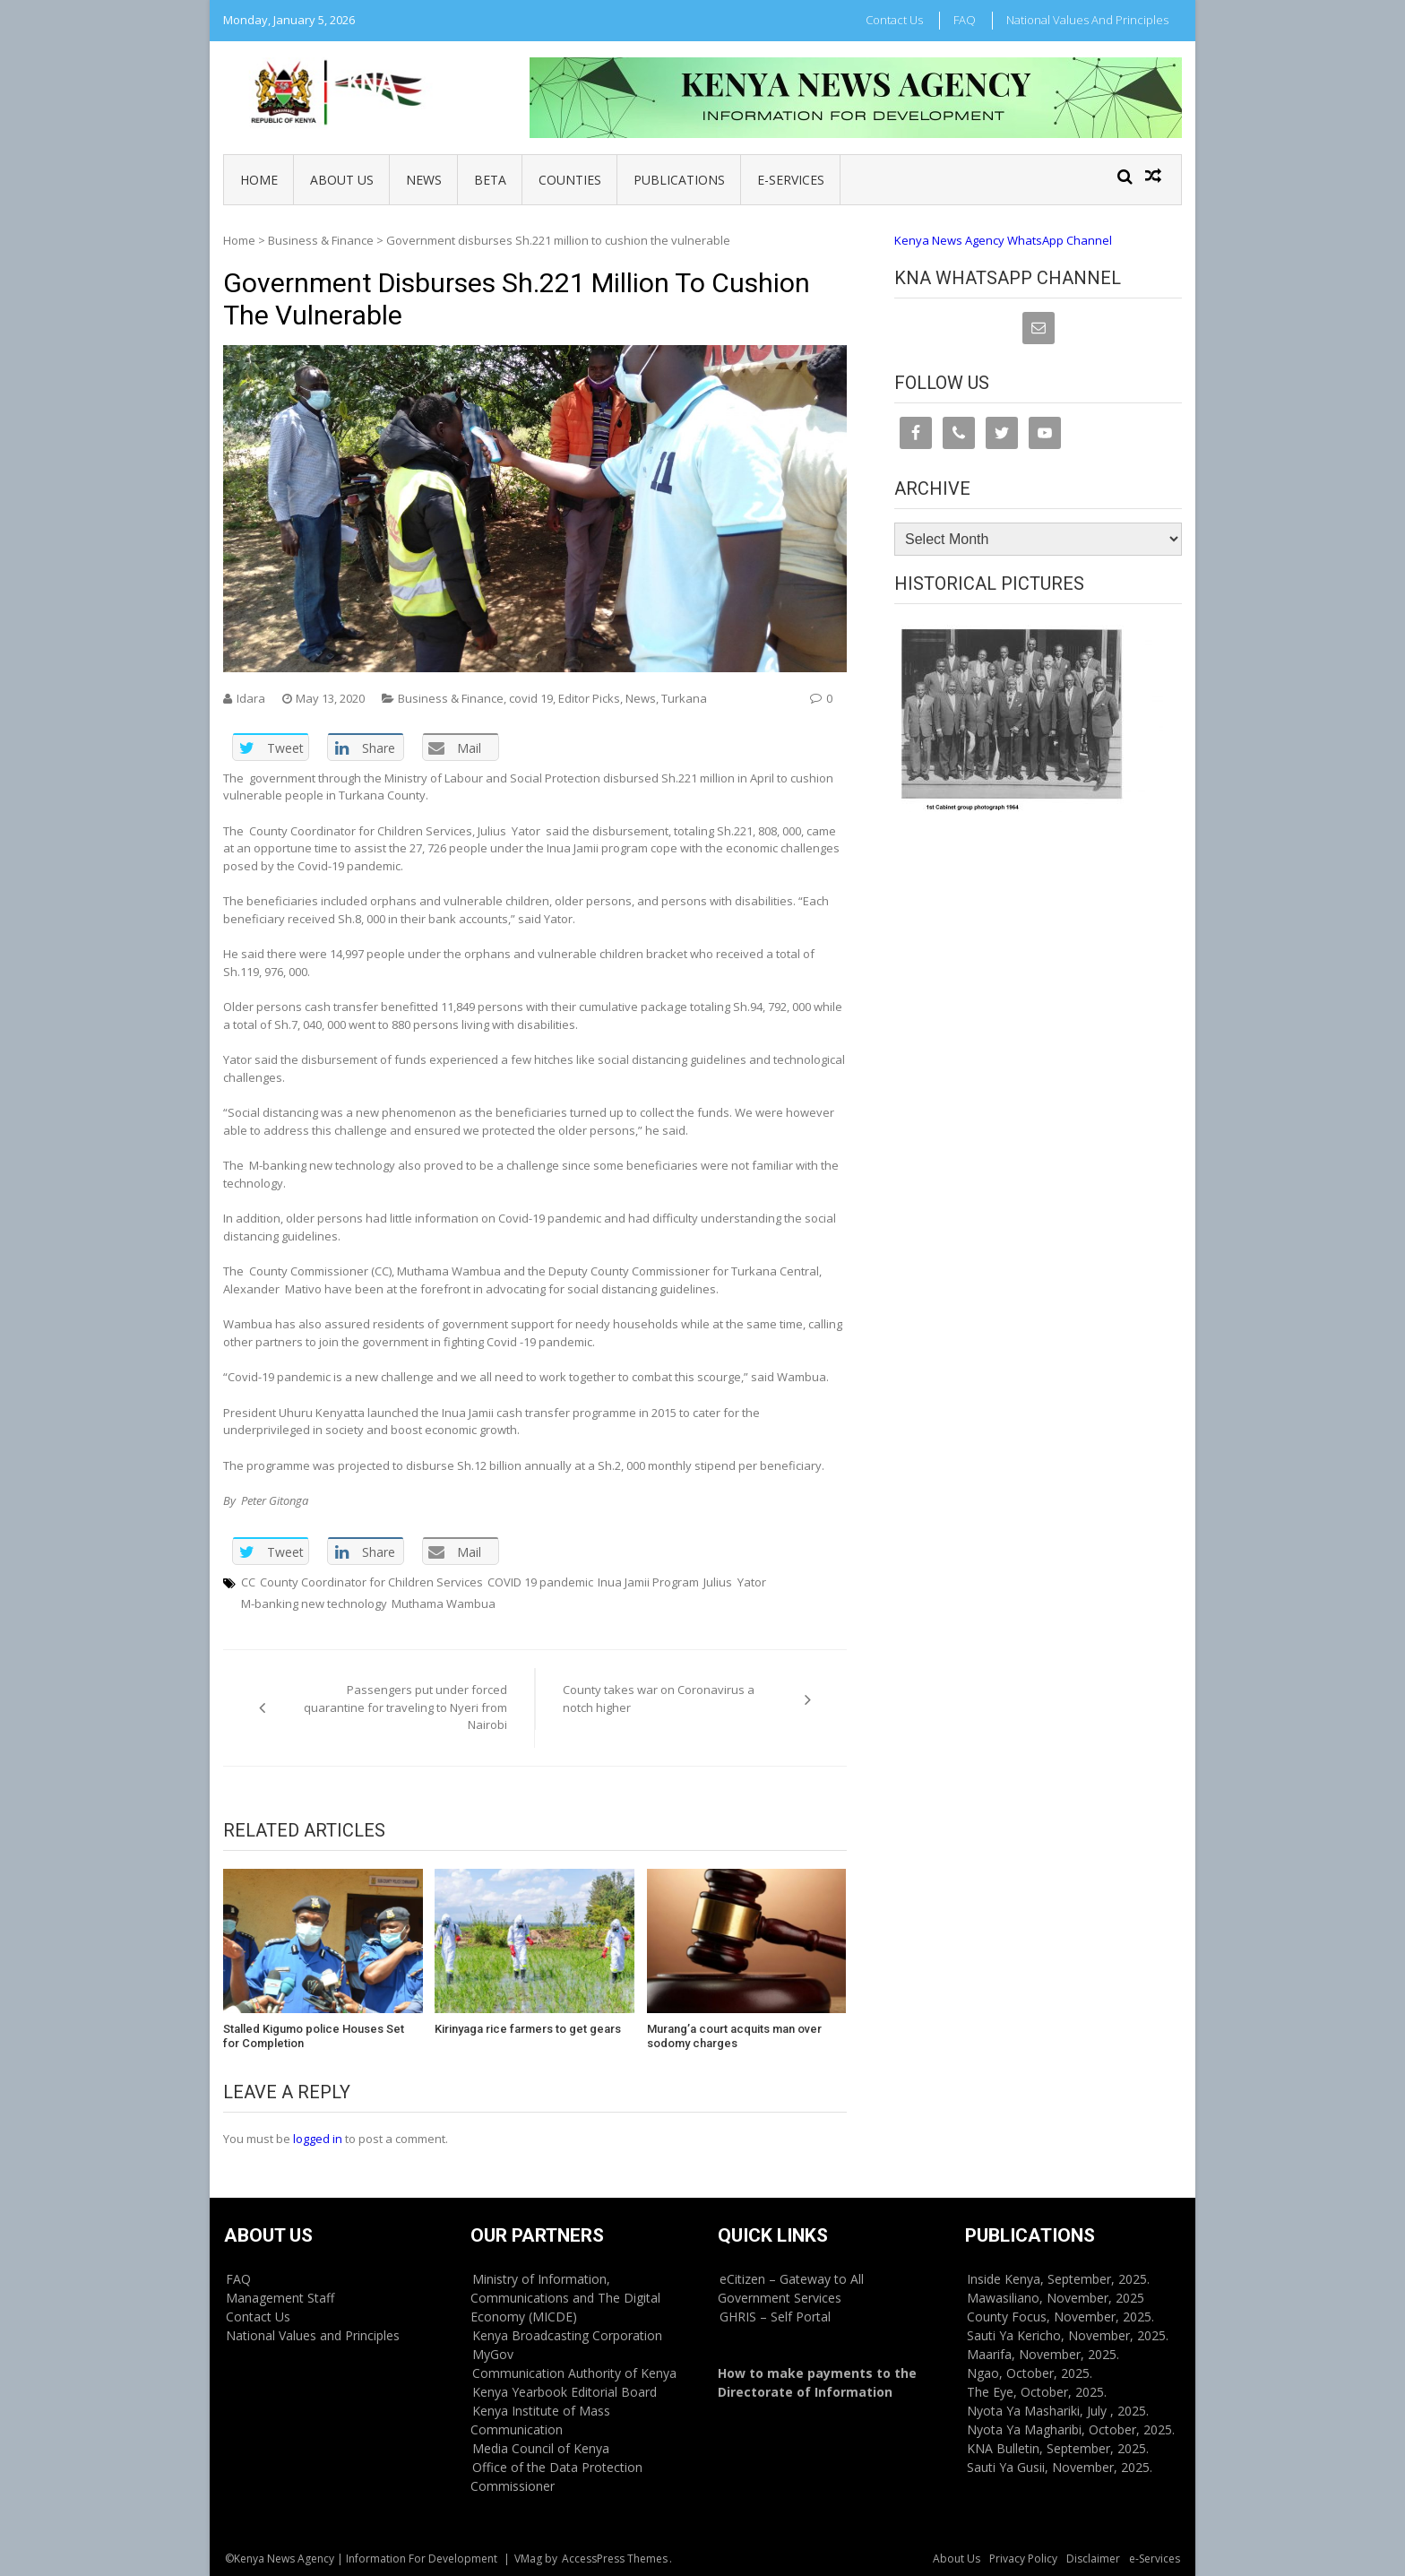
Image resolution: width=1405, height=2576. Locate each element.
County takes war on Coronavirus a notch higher (658, 1698)
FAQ (964, 20)
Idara (251, 698)
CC (248, 1582)
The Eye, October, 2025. (1037, 2391)
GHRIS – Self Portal (775, 2316)
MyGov (492, 2354)
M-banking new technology (314, 1603)
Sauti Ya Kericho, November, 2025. (1067, 2335)
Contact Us (894, 20)
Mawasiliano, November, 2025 (1055, 2297)
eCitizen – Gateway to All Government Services (791, 2288)
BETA (490, 179)
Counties (570, 179)
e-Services (790, 179)
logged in (317, 2139)
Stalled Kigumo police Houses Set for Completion (313, 2036)
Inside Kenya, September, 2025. (1058, 2278)
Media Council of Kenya (540, 2448)
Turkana (684, 698)
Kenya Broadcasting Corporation (567, 2335)
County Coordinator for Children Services (371, 1582)
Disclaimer (1093, 2558)
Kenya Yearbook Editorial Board (564, 2391)
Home (259, 179)
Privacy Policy (1023, 2558)
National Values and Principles (1087, 20)
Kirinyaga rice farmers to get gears (528, 2029)
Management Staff (280, 2297)
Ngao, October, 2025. (1029, 2373)
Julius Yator (734, 1582)
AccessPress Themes (615, 2558)
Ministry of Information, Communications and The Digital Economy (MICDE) (565, 2297)
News (424, 179)
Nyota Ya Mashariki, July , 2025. (1058, 2410)
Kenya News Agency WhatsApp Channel (1003, 240)
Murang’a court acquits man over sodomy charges (734, 2036)
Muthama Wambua (444, 1603)
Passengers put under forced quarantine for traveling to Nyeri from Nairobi (405, 1707)
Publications (679, 179)
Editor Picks (589, 698)
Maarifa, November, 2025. (1043, 2354)
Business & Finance (321, 240)
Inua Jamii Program (648, 1582)
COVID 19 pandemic (540, 1582)
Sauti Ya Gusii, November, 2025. (1059, 2467)
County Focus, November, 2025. (1060, 2316)
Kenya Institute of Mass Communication (540, 2420)
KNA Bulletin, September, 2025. (1058, 2448)
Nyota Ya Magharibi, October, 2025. (1071, 2429)
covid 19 (531, 698)
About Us (342, 179)
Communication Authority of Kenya (574, 2373)
